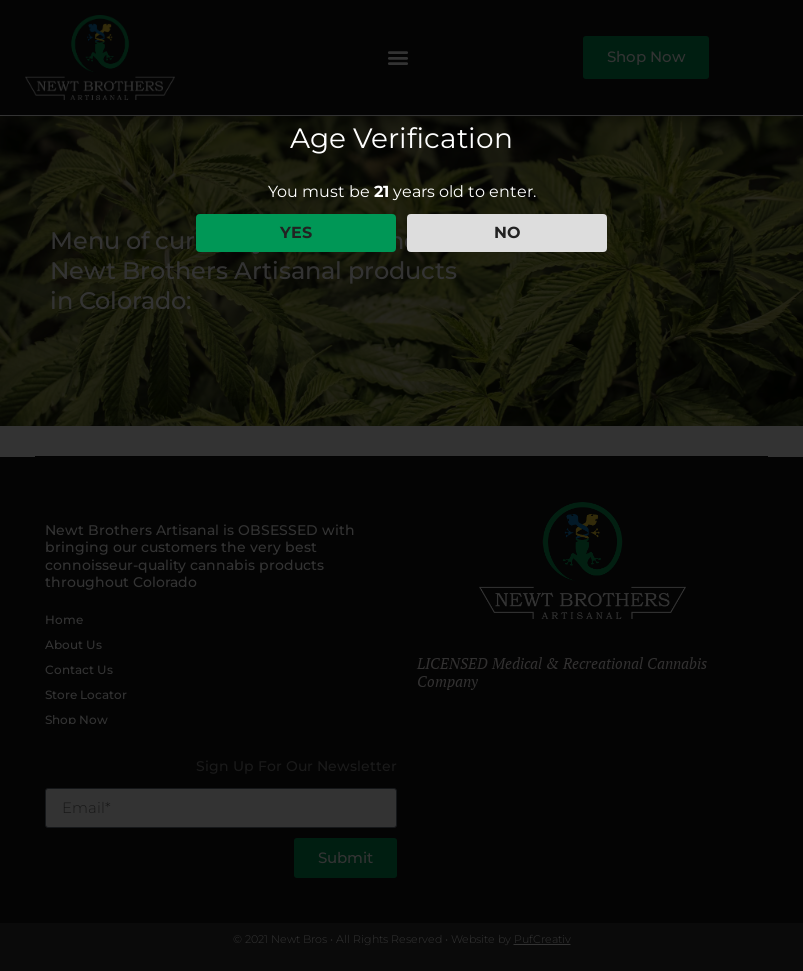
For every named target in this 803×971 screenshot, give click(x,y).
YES (296, 232)
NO (507, 232)
